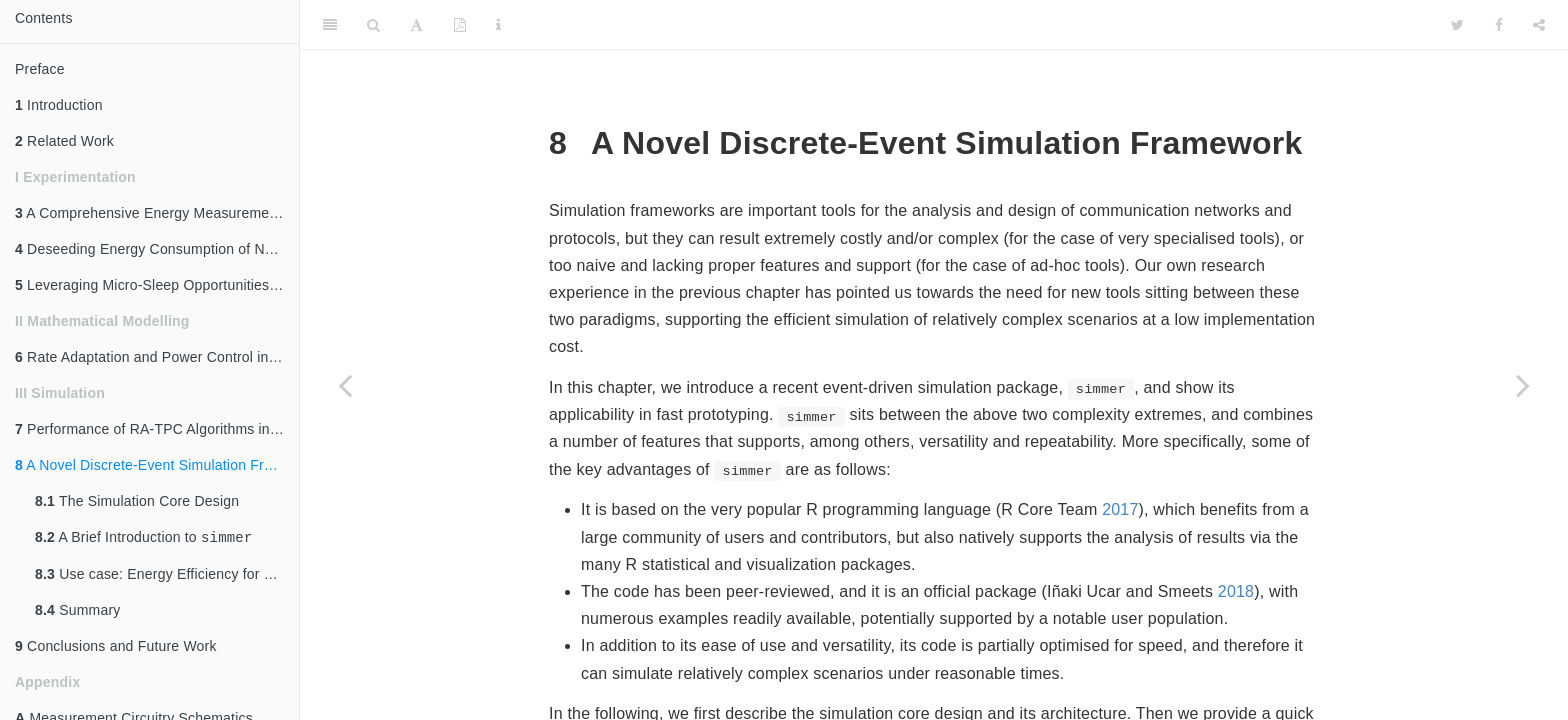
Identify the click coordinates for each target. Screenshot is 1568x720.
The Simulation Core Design (137, 501)
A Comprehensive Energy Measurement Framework (157, 213)
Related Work (64, 141)
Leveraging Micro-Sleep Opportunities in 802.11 (157, 285)
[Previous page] (345, 385)
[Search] (373, 25)
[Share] (1539, 25)
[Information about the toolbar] (498, 25)
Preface (40, 69)
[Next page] (1523, 385)
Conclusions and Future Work (116, 648)
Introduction (59, 105)
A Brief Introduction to (144, 538)
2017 (1120, 509)
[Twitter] (1457, 25)
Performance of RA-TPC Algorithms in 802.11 (157, 429)
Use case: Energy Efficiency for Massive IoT (167, 576)
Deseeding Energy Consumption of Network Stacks (157, 249)
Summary (77, 612)
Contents (44, 18)
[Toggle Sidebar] (330, 25)
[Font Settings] (416, 25)
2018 (1236, 591)
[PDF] (460, 25)
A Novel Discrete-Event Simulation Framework (157, 465)
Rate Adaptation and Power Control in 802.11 (157, 357)
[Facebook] (1499, 25)
